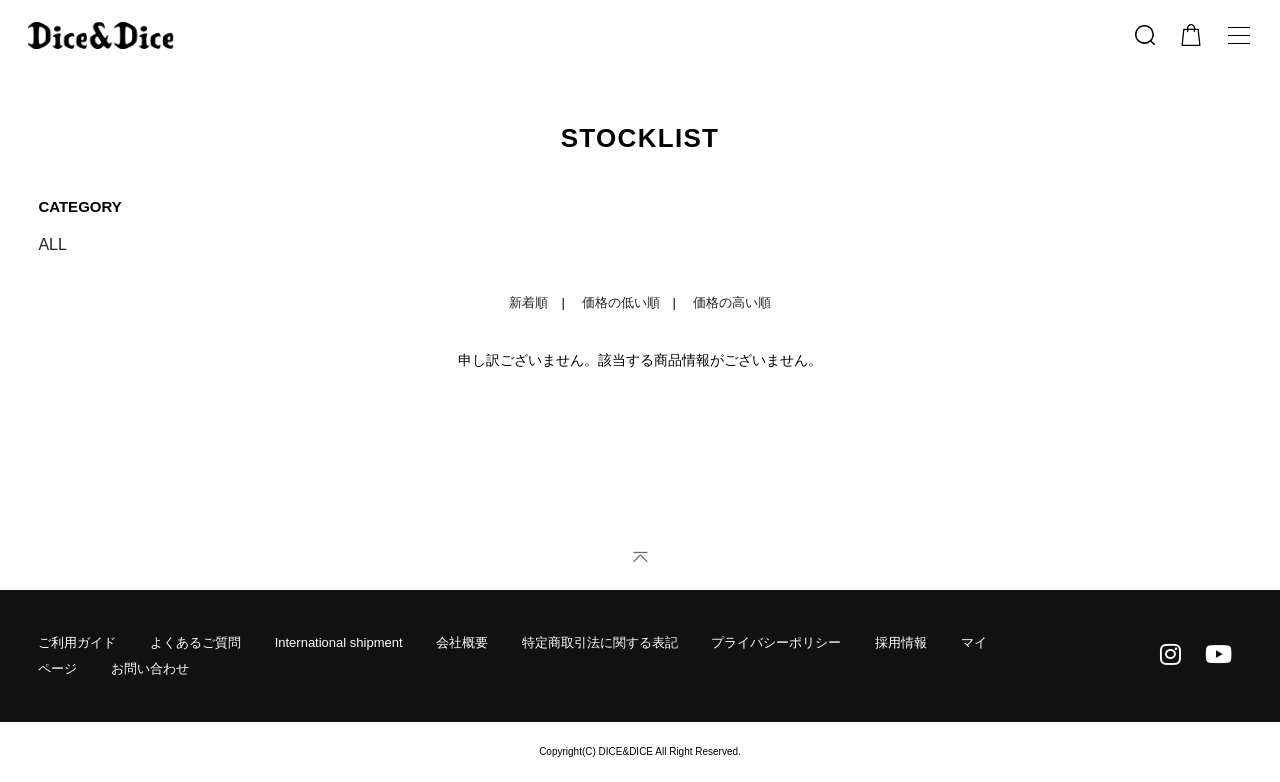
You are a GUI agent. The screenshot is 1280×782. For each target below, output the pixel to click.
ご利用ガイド (77, 642)
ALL (52, 244)
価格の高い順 (732, 302)
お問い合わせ (150, 668)
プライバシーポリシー (776, 642)
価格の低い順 (621, 302)
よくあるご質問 (195, 642)
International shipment (339, 642)
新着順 (528, 302)
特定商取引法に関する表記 (600, 642)
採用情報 (901, 642)
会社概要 (462, 642)
